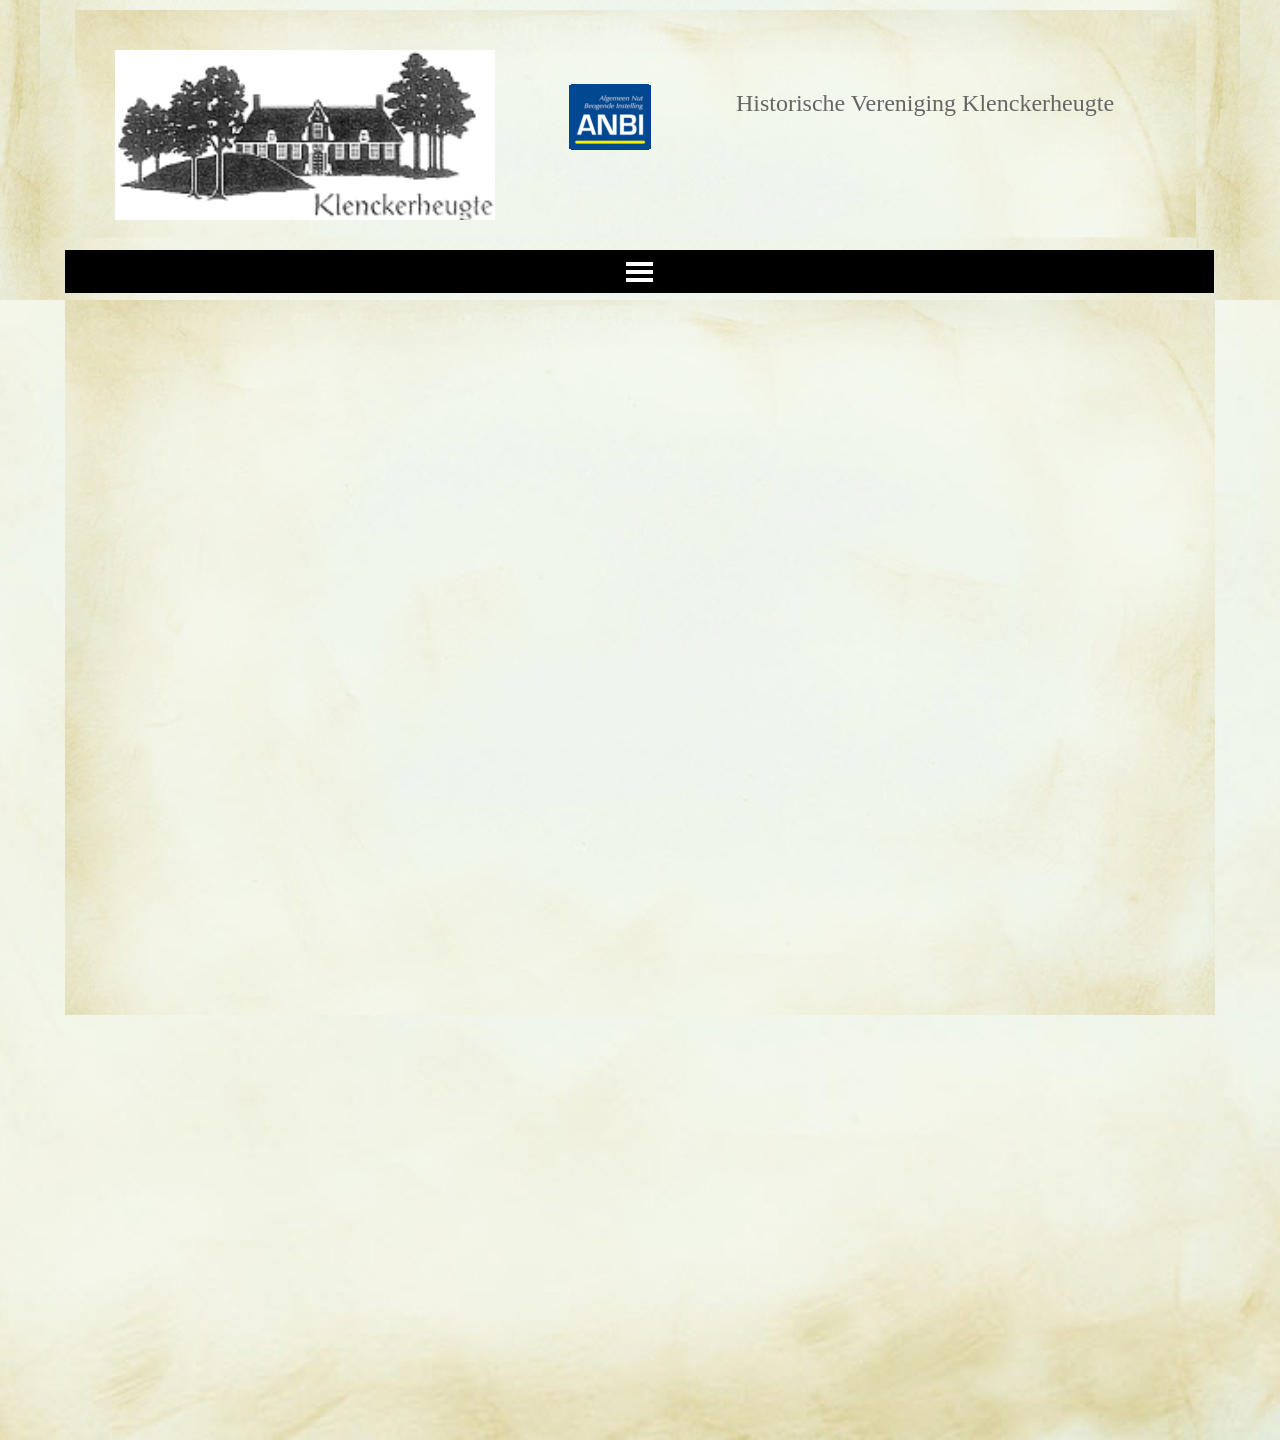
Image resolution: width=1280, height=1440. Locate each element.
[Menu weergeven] (639, 271)
